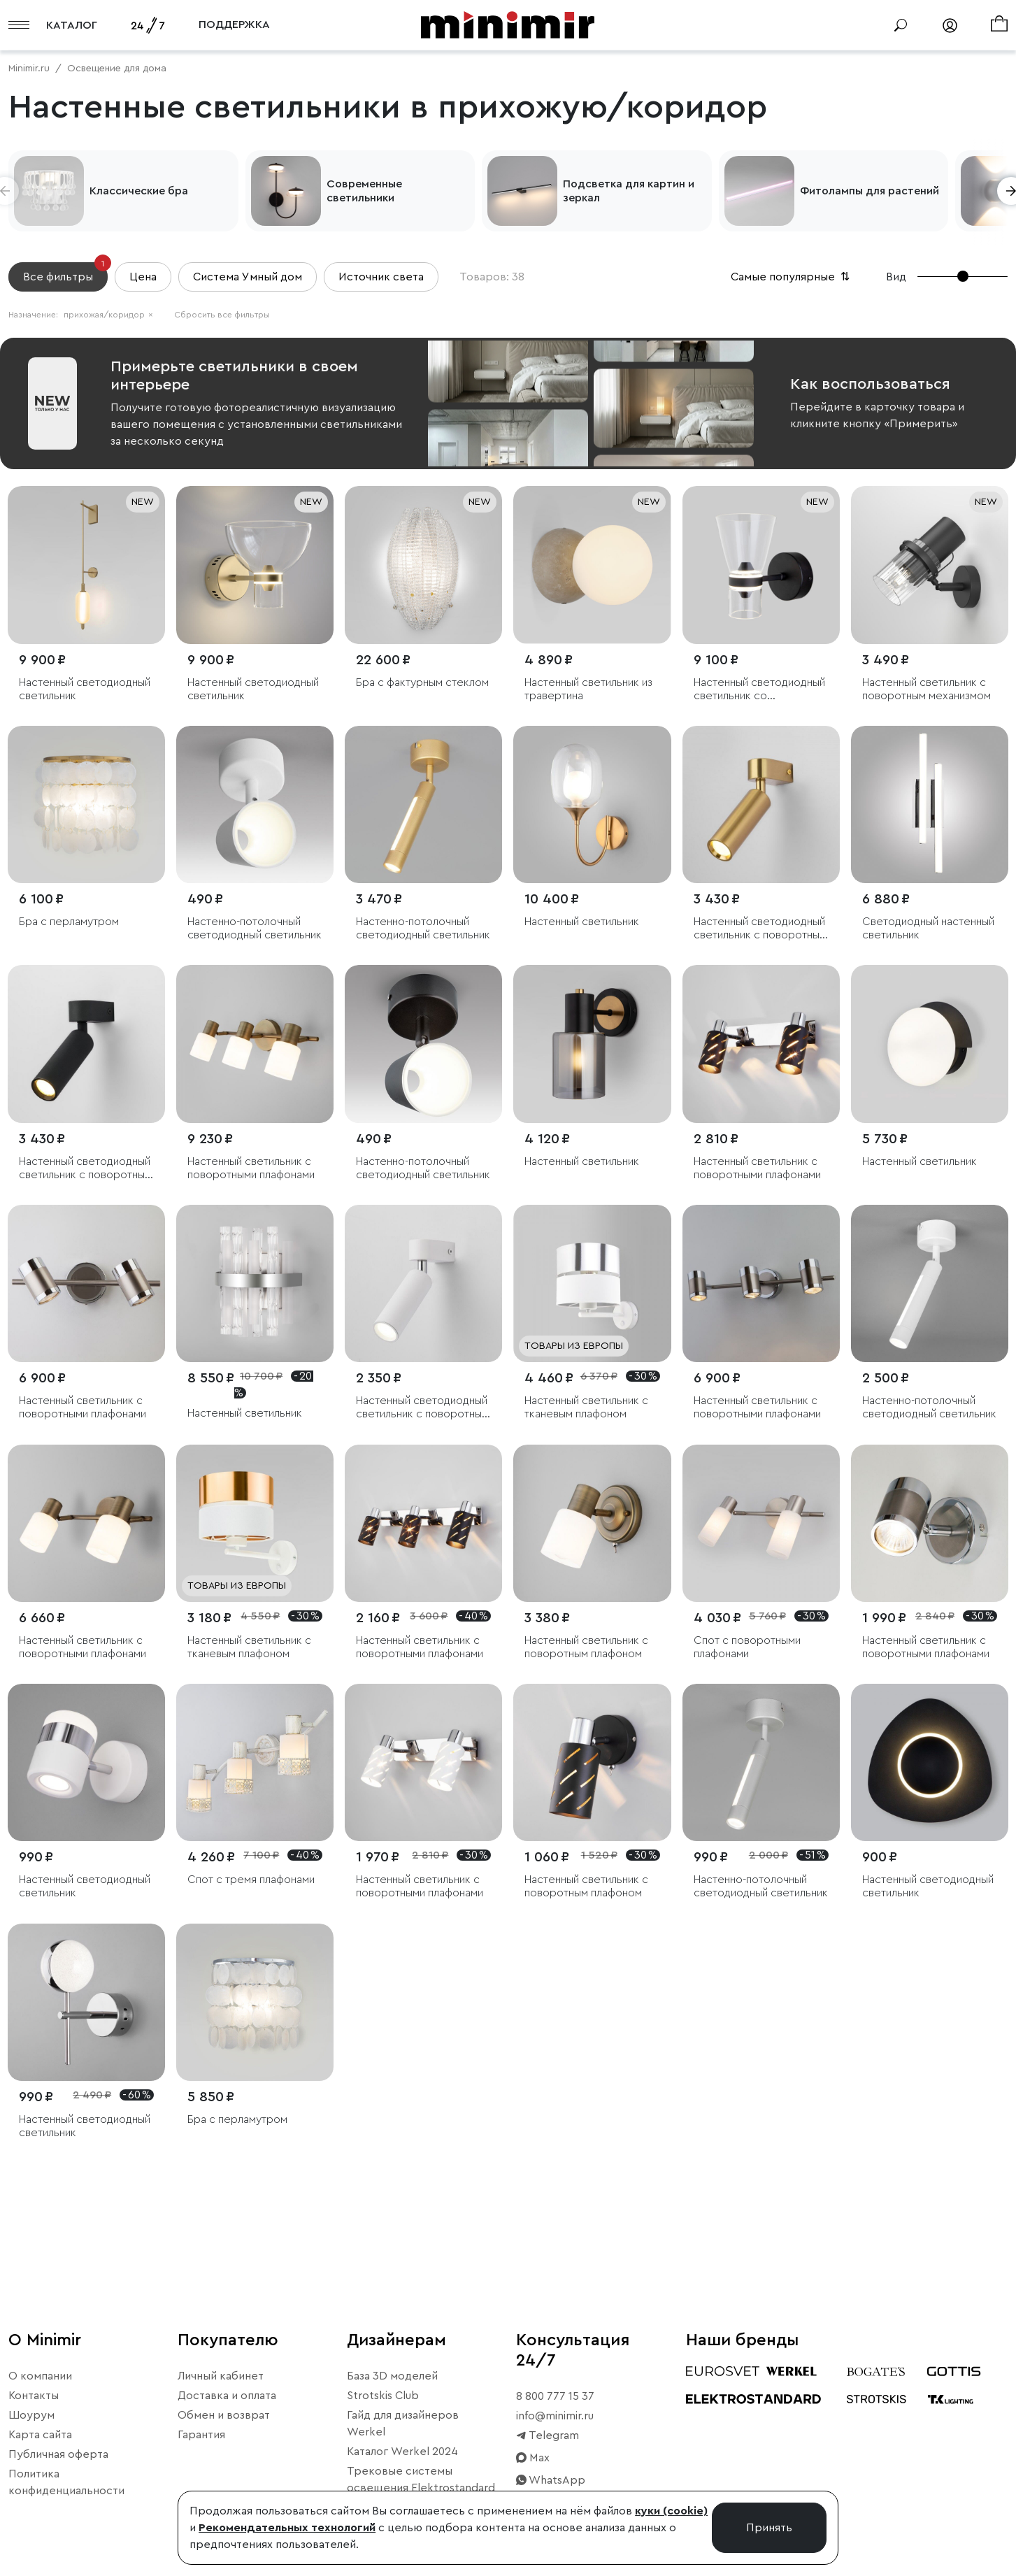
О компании (40, 2376)
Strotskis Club (383, 2395)
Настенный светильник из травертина (588, 689)
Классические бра (139, 190)
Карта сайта (40, 2434)
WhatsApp (550, 2480)
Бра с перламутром (69, 921)
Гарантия (201, 2434)
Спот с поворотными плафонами (747, 1647)
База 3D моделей (392, 2376)
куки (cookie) (671, 2511)
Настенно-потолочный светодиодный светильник (254, 928)
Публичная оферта (58, 2454)
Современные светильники (364, 190)
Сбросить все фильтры (221, 314)
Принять (769, 2527)
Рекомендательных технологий (287, 2527)
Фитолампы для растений (869, 190)
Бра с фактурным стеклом (422, 682)
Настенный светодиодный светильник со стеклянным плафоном (759, 690)
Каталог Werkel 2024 (402, 2451)
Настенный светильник (581, 921)
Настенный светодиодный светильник (84, 689)
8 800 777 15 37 (555, 2396)
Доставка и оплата (227, 2395)
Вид (896, 276)
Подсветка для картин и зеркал (628, 190)
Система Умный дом (247, 276)
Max (533, 2457)
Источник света (381, 276)
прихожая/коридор (108, 314)
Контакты (33, 2395)
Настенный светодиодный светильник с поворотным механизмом (760, 929)
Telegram (547, 2435)
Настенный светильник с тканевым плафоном (586, 1407)
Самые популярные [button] (791, 276)
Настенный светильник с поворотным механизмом (926, 689)
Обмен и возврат (224, 2415)
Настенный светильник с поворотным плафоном (586, 1647)
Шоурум (31, 2415)
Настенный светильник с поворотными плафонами (251, 1168)
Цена (143, 276)
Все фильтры (65, 272)
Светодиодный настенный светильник (928, 928)
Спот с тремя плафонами (251, 1879)
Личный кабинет (221, 2376)
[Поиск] (900, 25)
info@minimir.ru (555, 2415)
